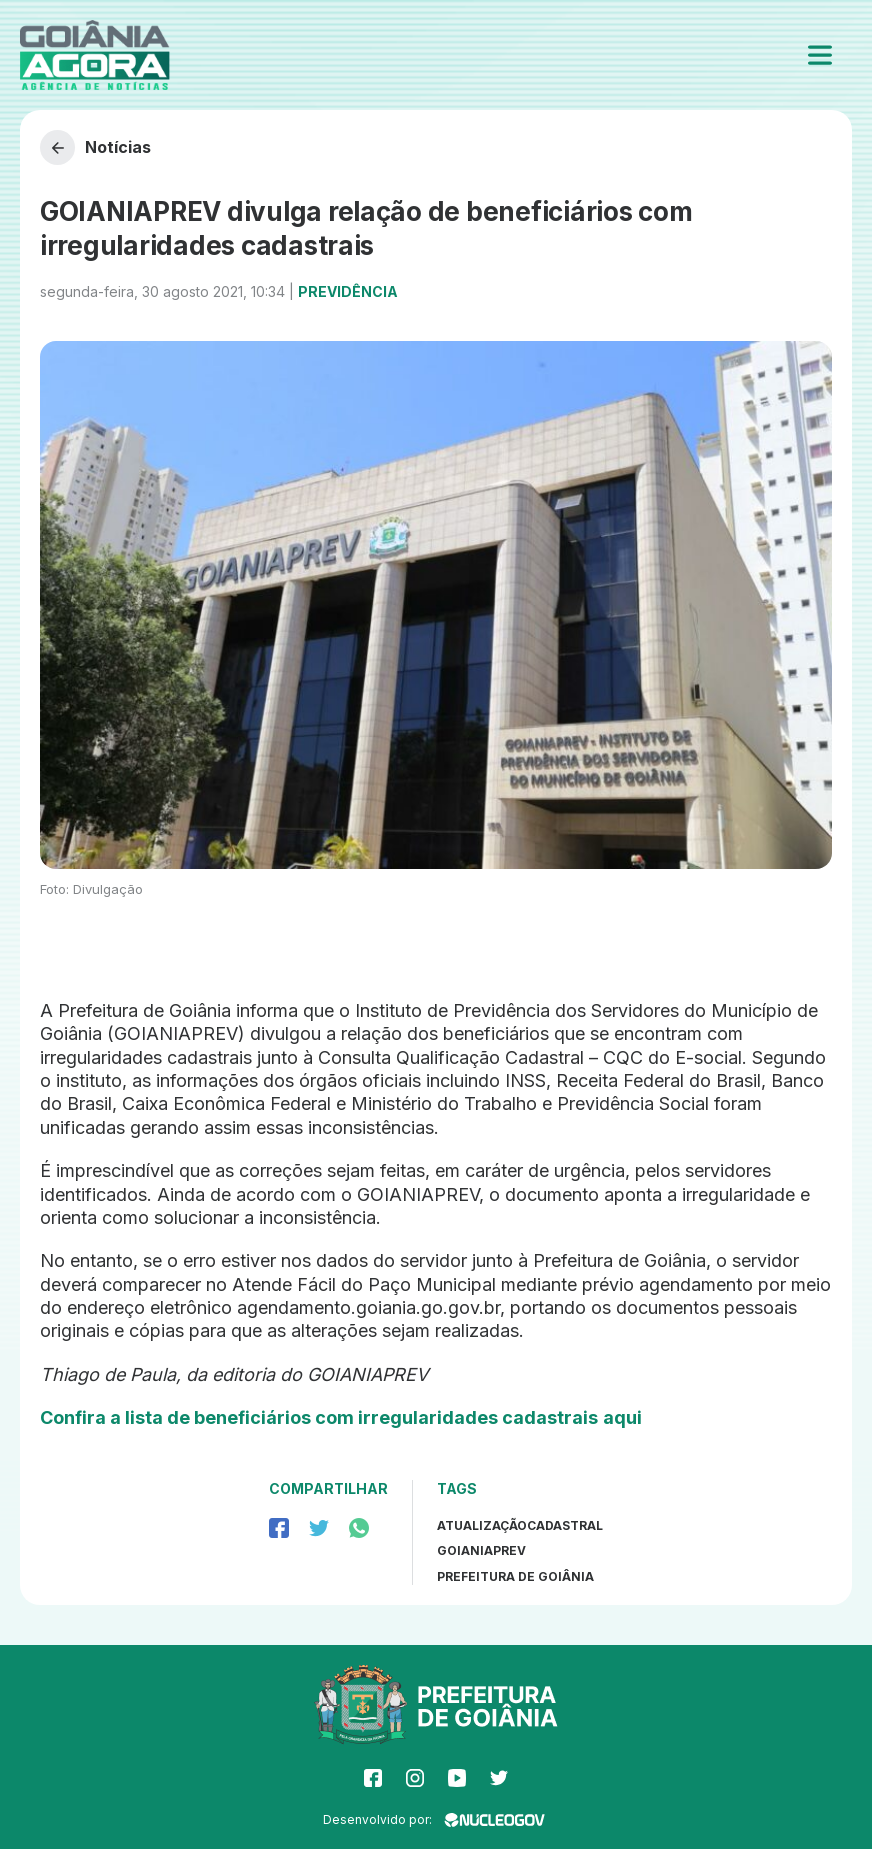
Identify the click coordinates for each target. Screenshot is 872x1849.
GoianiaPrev (481, 1550)
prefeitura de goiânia (515, 1576)
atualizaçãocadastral (520, 1525)
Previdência (348, 291)
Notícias (95, 147)
